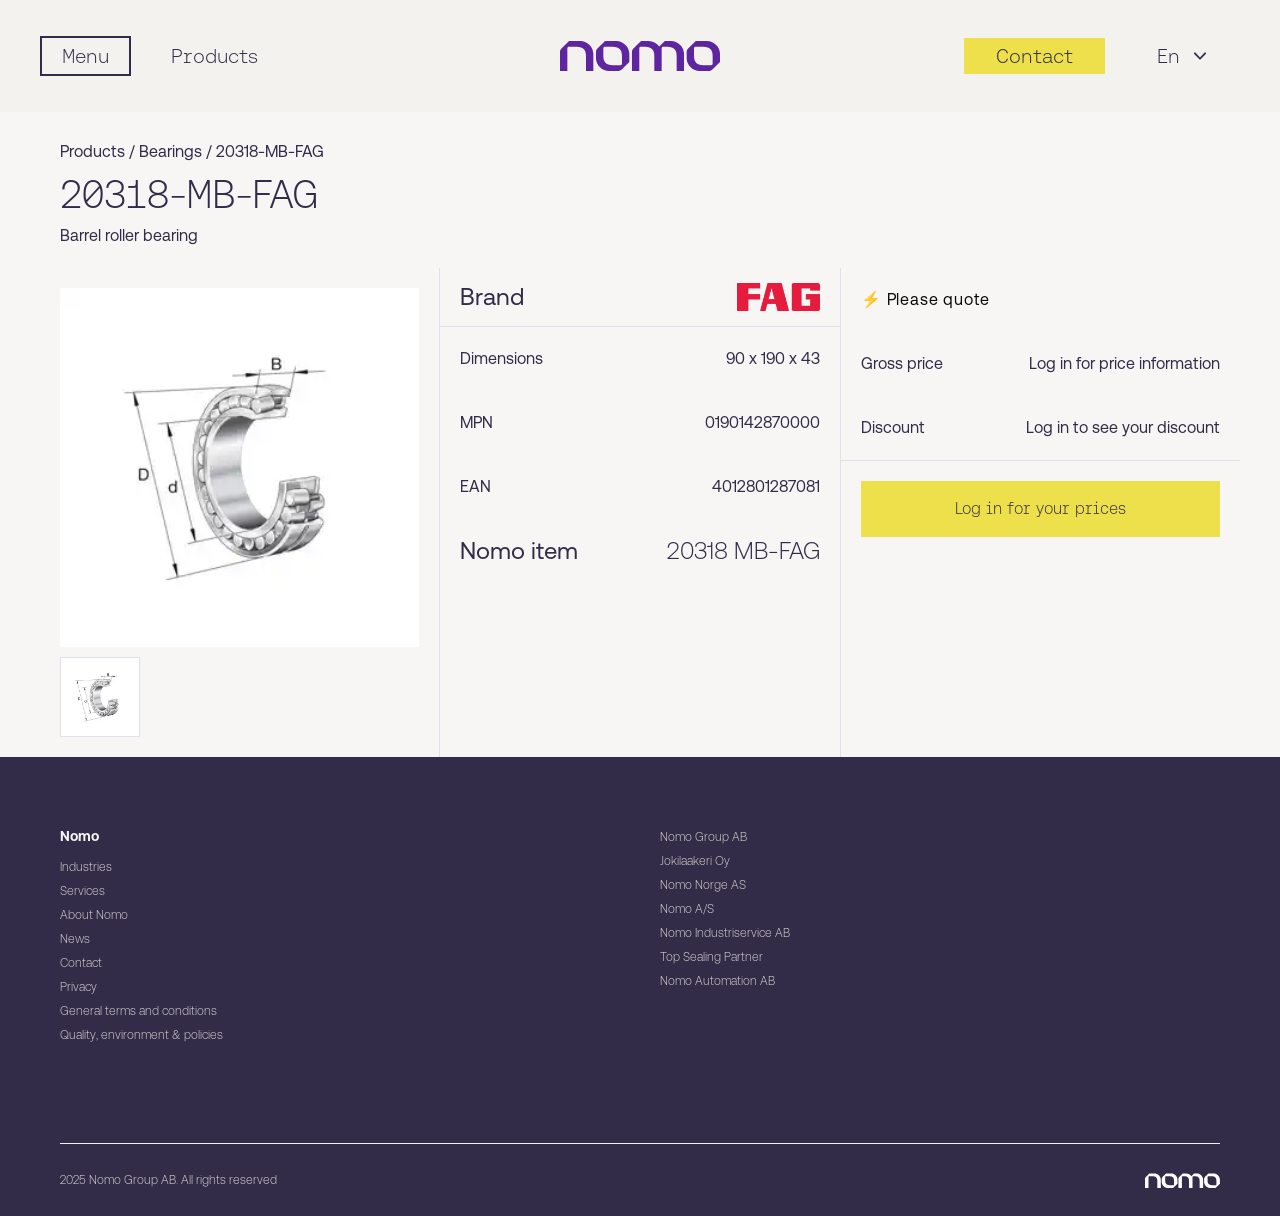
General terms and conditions (138, 1011)
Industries (86, 867)
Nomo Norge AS (703, 885)
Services (82, 891)
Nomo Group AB (703, 837)
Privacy (78, 987)
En (1184, 56)
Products (214, 56)
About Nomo (94, 915)
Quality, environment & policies (141, 1035)
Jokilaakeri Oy (695, 861)
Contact (81, 963)
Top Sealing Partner (711, 957)
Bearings (170, 151)
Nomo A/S (687, 909)
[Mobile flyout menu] (85, 56)
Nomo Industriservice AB (725, 933)
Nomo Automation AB (717, 981)
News (75, 939)
